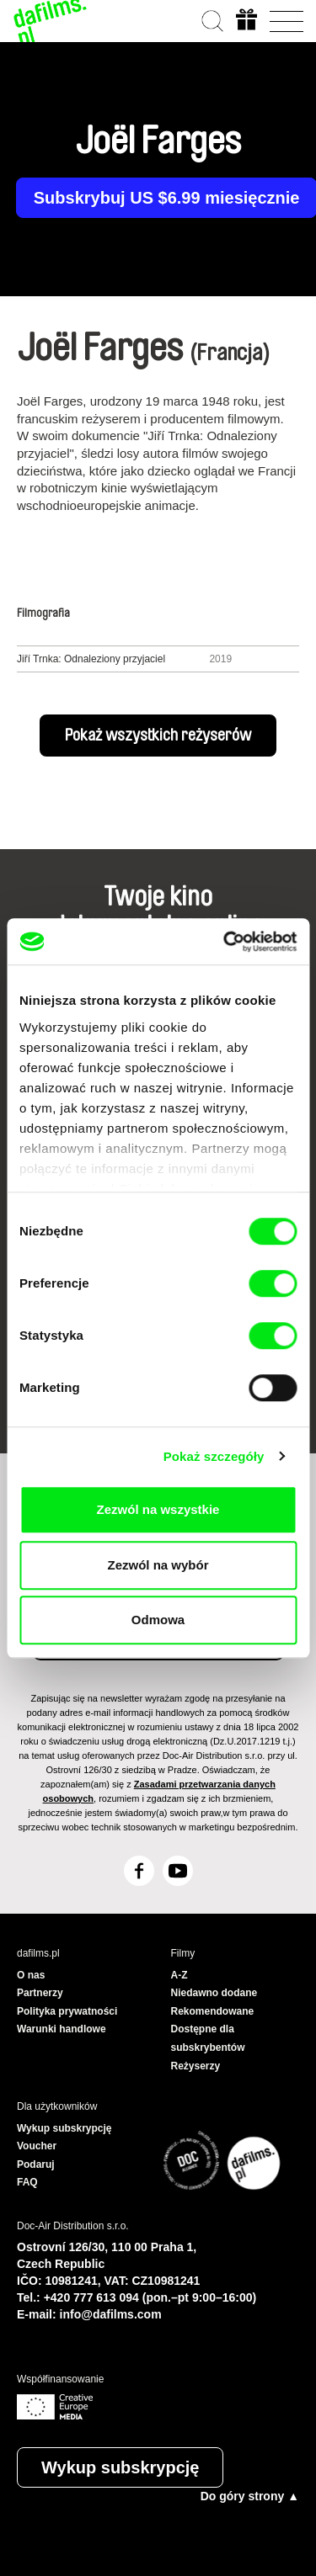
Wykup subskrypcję (120, 2467)
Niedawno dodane (214, 1993)
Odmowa (158, 1619)
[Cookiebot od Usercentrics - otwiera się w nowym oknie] (225, 942)
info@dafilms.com (111, 2314)
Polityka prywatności (67, 2011)
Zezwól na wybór (157, 1565)
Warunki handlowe (61, 2029)
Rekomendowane (212, 2011)
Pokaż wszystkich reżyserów (158, 735)
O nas (31, 1975)
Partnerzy (40, 1993)
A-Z (179, 1975)
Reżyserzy (196, 2066)
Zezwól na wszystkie (158, 1509)
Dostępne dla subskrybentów (208, 2038)
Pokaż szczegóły (214, 1456)
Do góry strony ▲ (250, 2496)
